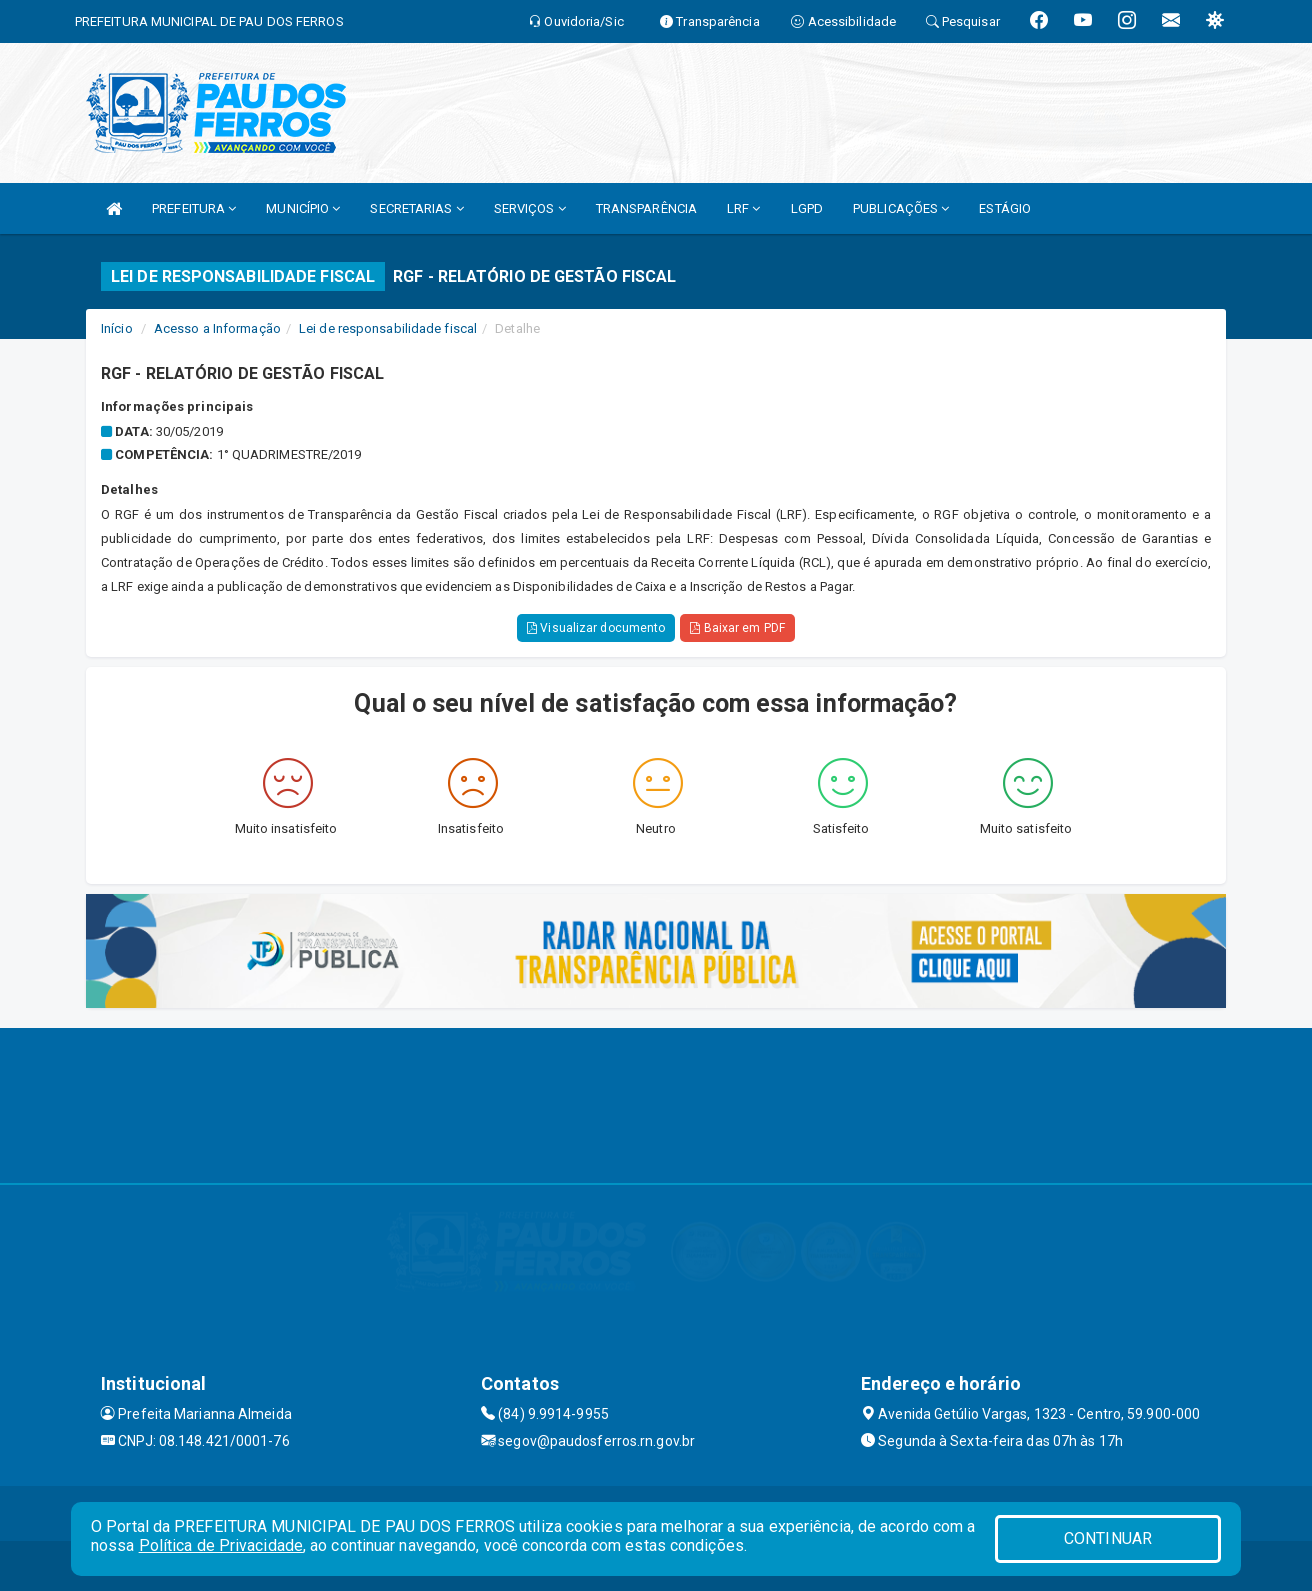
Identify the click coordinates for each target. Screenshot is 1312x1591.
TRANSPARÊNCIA (646, 208)
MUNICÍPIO (303, 208)
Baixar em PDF (737, 628)
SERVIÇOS (530, 208)
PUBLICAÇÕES (901, 208)
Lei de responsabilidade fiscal (388, 328)
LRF (744, 208)
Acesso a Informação (217, 328)
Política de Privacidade (221, 1545)
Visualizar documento (596, 628)
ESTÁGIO (1005, 208)
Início (117, 328)
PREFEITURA (194, 208)
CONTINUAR (1108, 1538)
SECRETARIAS (416, 208)
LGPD (807, 208)
